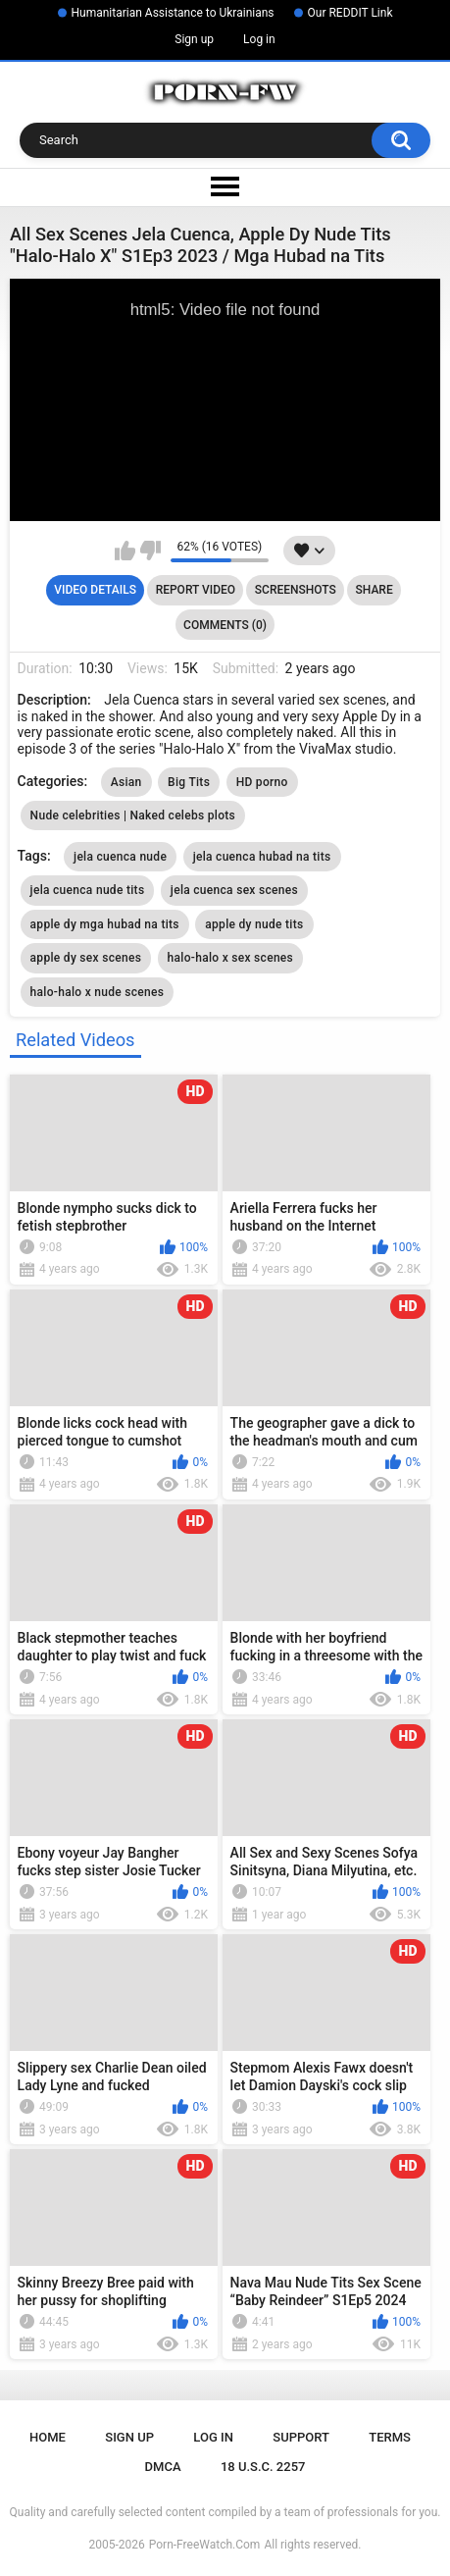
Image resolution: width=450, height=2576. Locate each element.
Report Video (195, 590)
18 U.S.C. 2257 (263, 2466)
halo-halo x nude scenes (97, 992)
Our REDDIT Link (350, 13)
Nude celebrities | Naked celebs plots (132, 815)
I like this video (125, 550)
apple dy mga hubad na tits (104, 924)
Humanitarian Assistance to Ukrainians (173, 13)
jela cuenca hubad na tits (262, 857)
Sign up (194, 39)
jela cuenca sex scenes (234, 890)
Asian (126, 782)
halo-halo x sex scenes (230, 958)
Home (47, 2437)
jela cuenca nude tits (87, 890)
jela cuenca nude (120, 857)
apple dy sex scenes (86, 958)
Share (374, 590)
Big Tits (189, 782)
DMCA (163, 2466)
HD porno (262, 782)
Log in (259, 39)
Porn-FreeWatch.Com (205, 2544)
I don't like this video (150, 550)
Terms (390, 2437)
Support (301, 2437)
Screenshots (295, 590)
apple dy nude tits (254, 924)
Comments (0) (225, 625)
